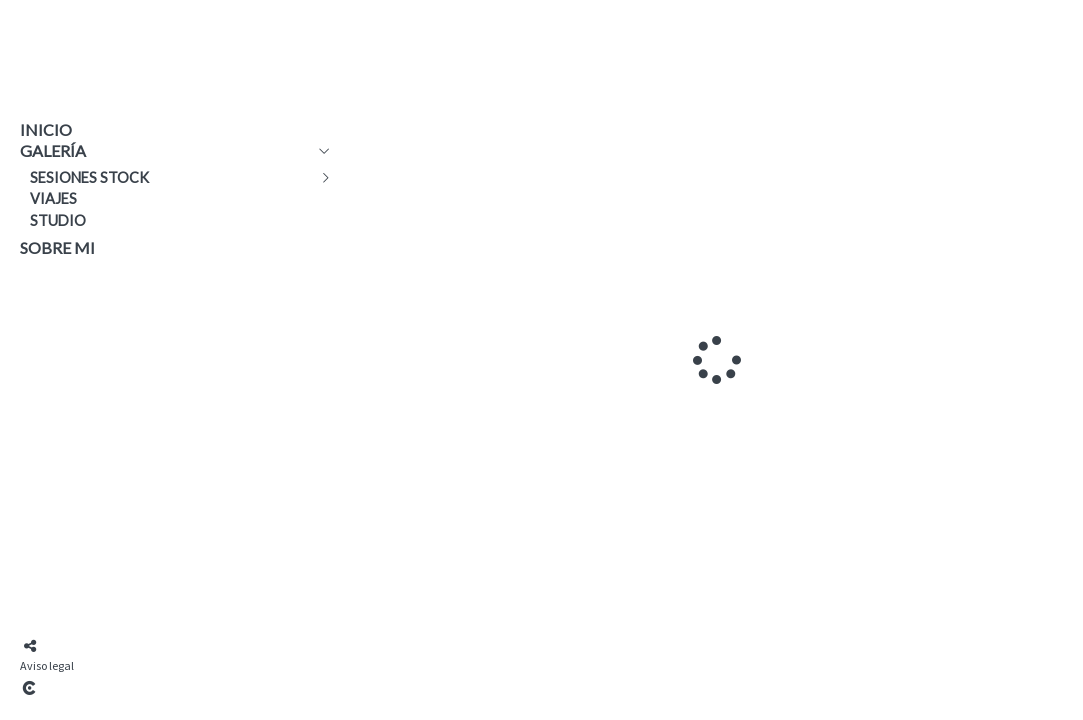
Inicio (46, 129)
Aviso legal (47, 665)
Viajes (53, 198)
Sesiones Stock (89, 177)
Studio (58, 220)
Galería (53, 150)
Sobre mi (57, 247)
